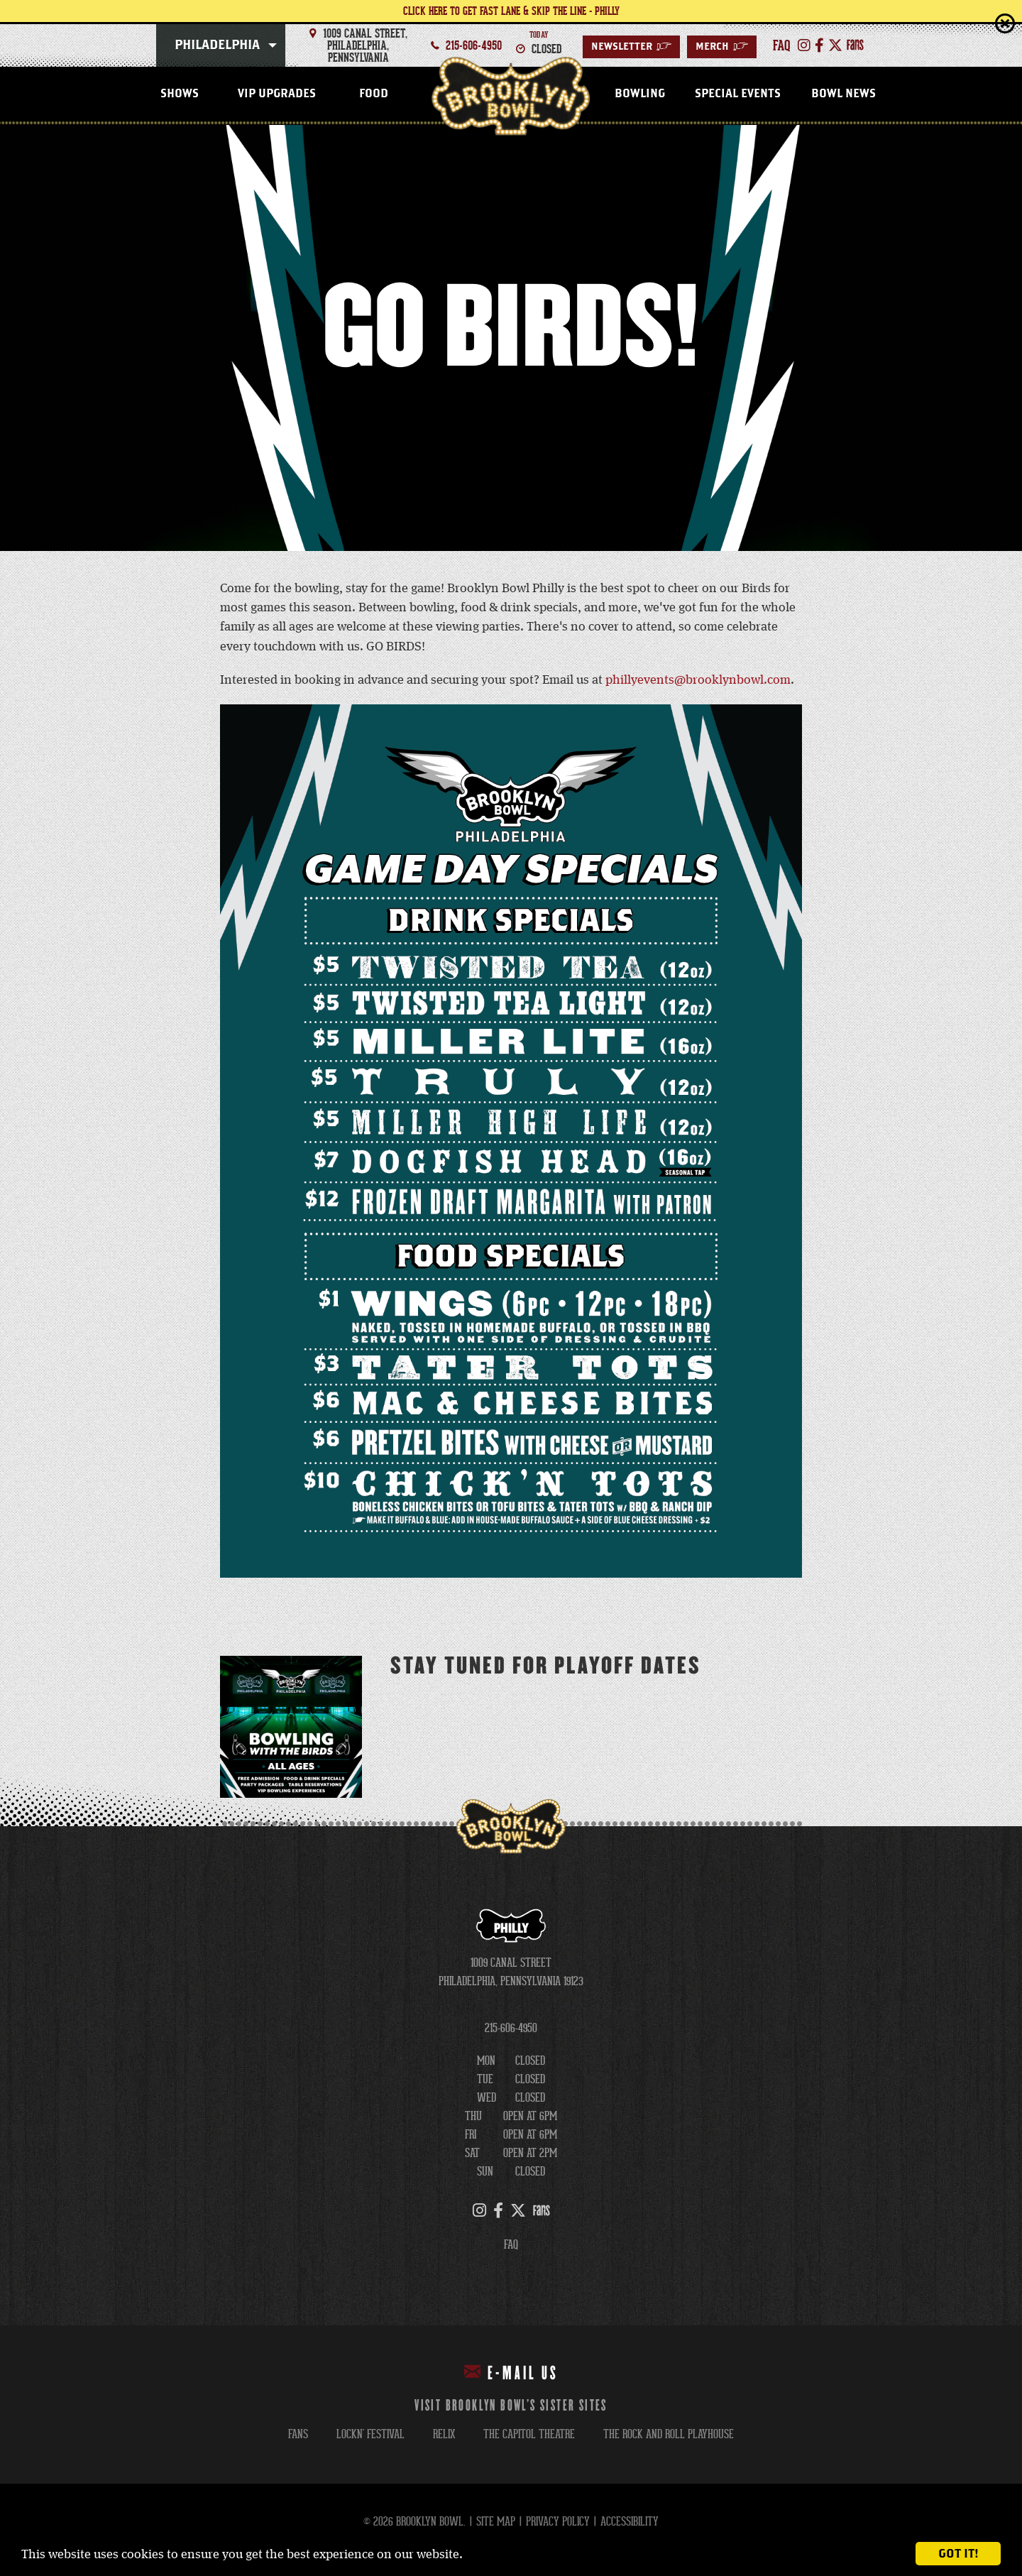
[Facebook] (819, 45)
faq (782, 45)
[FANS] (855, 45)
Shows (179, 93)
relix (444, 2434)
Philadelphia (217, 45)
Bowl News (843, 93)
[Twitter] (835, 45)
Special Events (738, 93)
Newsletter (631, 47)
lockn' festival (370, 2434)
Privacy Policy (558, 2521)
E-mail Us (511, 2372)
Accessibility (629, 2521)
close (1005, 23)
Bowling (640, 93)
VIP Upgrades (277, 93)
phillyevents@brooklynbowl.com (698, 680)
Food (373, 93)
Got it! (958, 2554)
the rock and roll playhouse (668, 2434)
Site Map (495, 2521)
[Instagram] (804, 45)
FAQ (511, 2244)
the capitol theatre (529, 2434)
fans (298, 2434)
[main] (511, 975)
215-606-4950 (474, 45)
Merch (722, 47)
